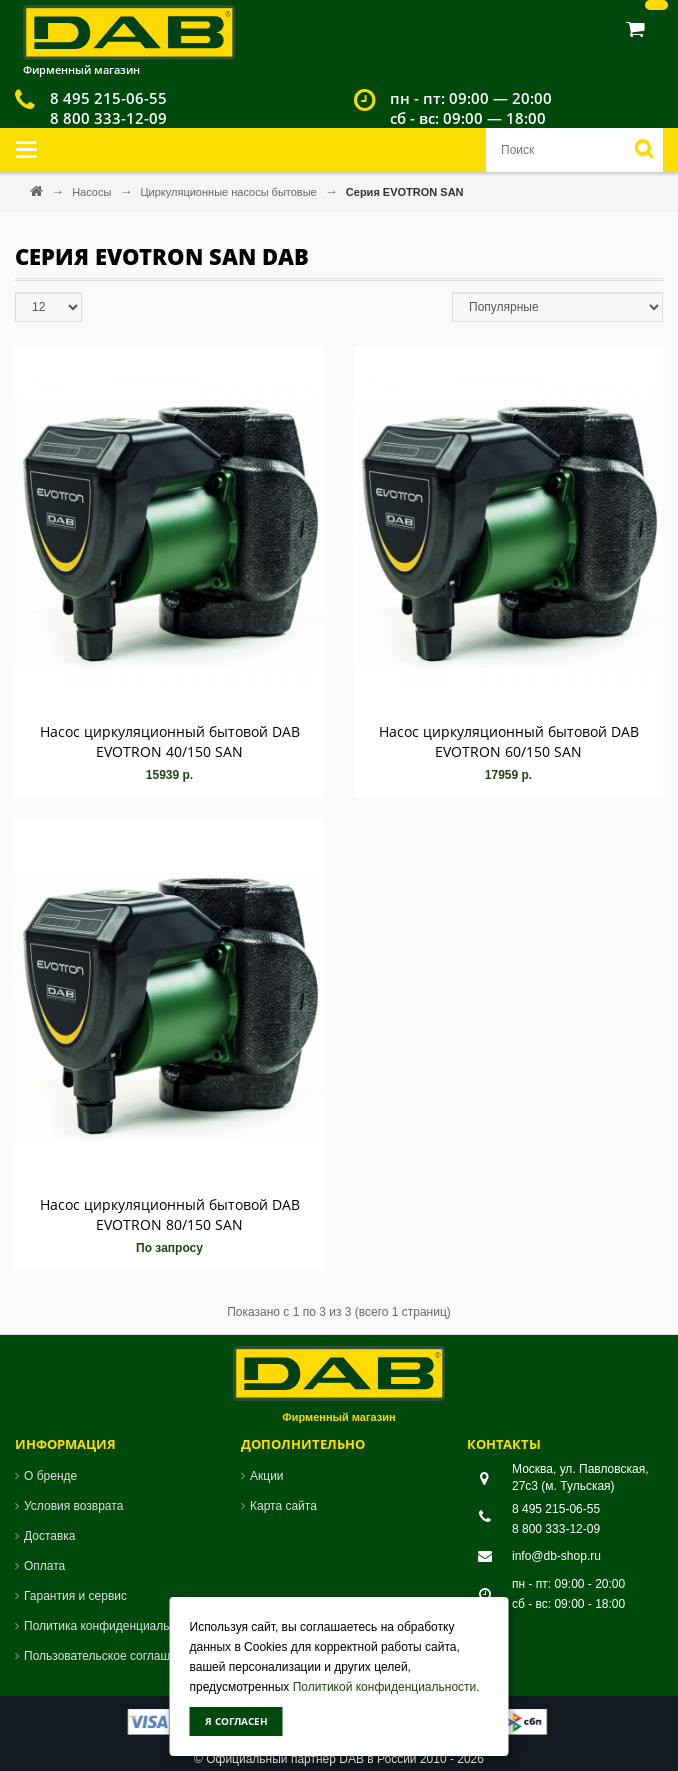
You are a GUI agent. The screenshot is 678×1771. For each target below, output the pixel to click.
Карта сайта (283, 1506)
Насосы (93, 192)
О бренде (50, 1476)
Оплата (44, 1566)
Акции (267, 1476)
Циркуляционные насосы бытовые (229, 192)
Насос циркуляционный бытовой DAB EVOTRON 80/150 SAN (170, 1214)
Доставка (50, 1536)
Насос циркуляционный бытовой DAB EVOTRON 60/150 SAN (509, 741)
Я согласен (236, 1721)
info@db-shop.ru (556, 1556)
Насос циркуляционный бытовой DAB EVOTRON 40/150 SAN (170, 741)
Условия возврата (73, 1506)
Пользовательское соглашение (110, 1656)
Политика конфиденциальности (112, 1626)
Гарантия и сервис (75, 1596)
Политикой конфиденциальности (385, 1687)
